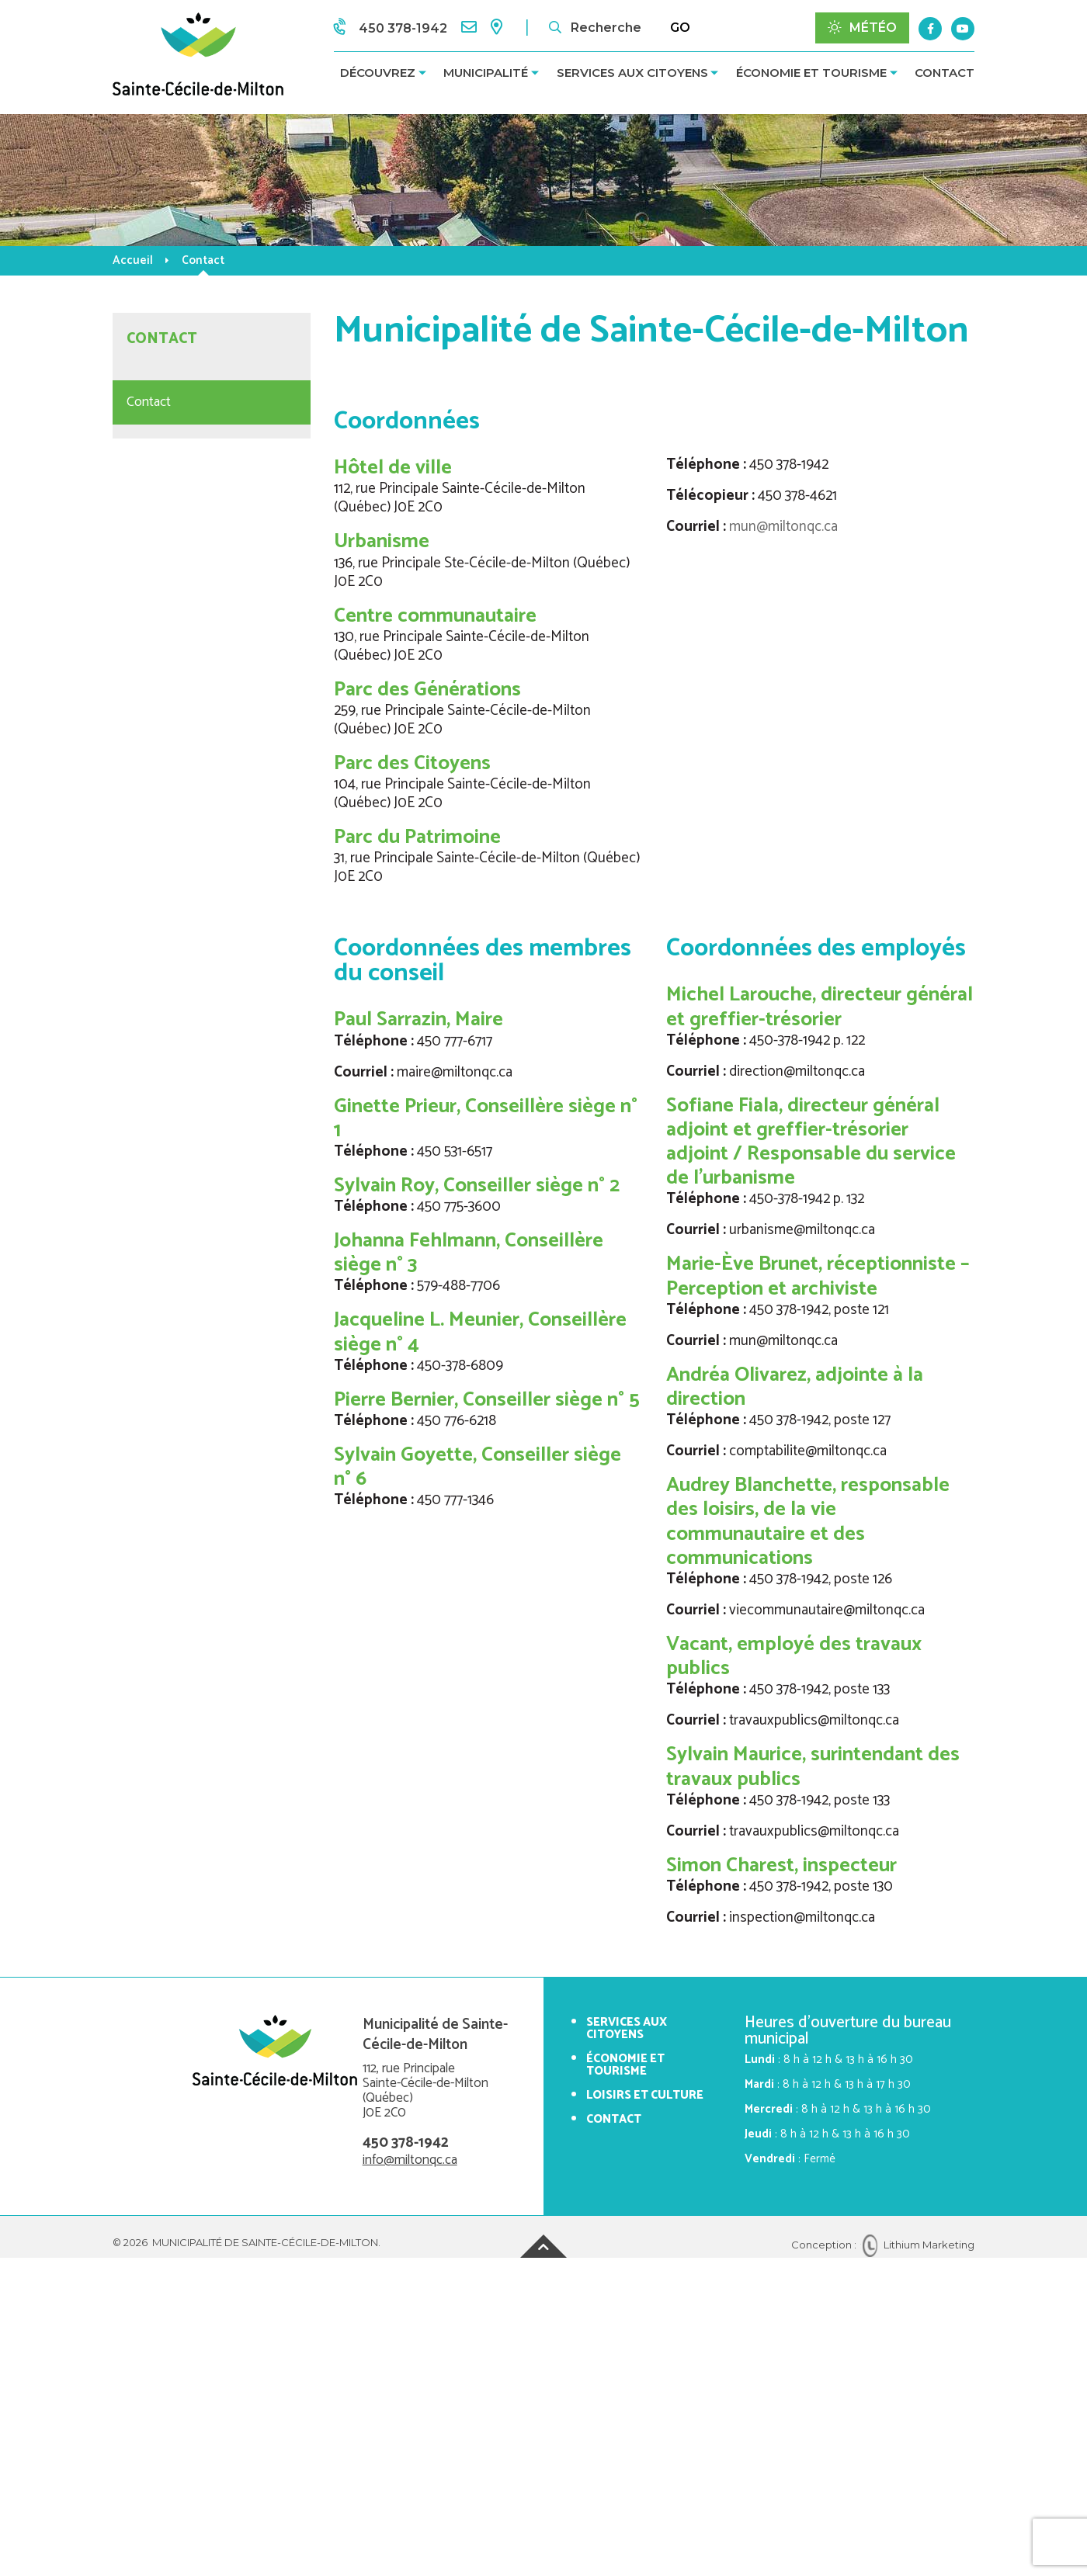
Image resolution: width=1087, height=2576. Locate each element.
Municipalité (485, 72)
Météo (862, 27)
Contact (944, 72)
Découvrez (377, 72)
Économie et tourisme (811, 72)
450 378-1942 (406, 2142)
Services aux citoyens (632, 72)
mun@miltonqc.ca (783, 527)
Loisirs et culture (644, 2095)
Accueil (133, 260)
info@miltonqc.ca (410, 2160)
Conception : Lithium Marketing (882, 2244)
